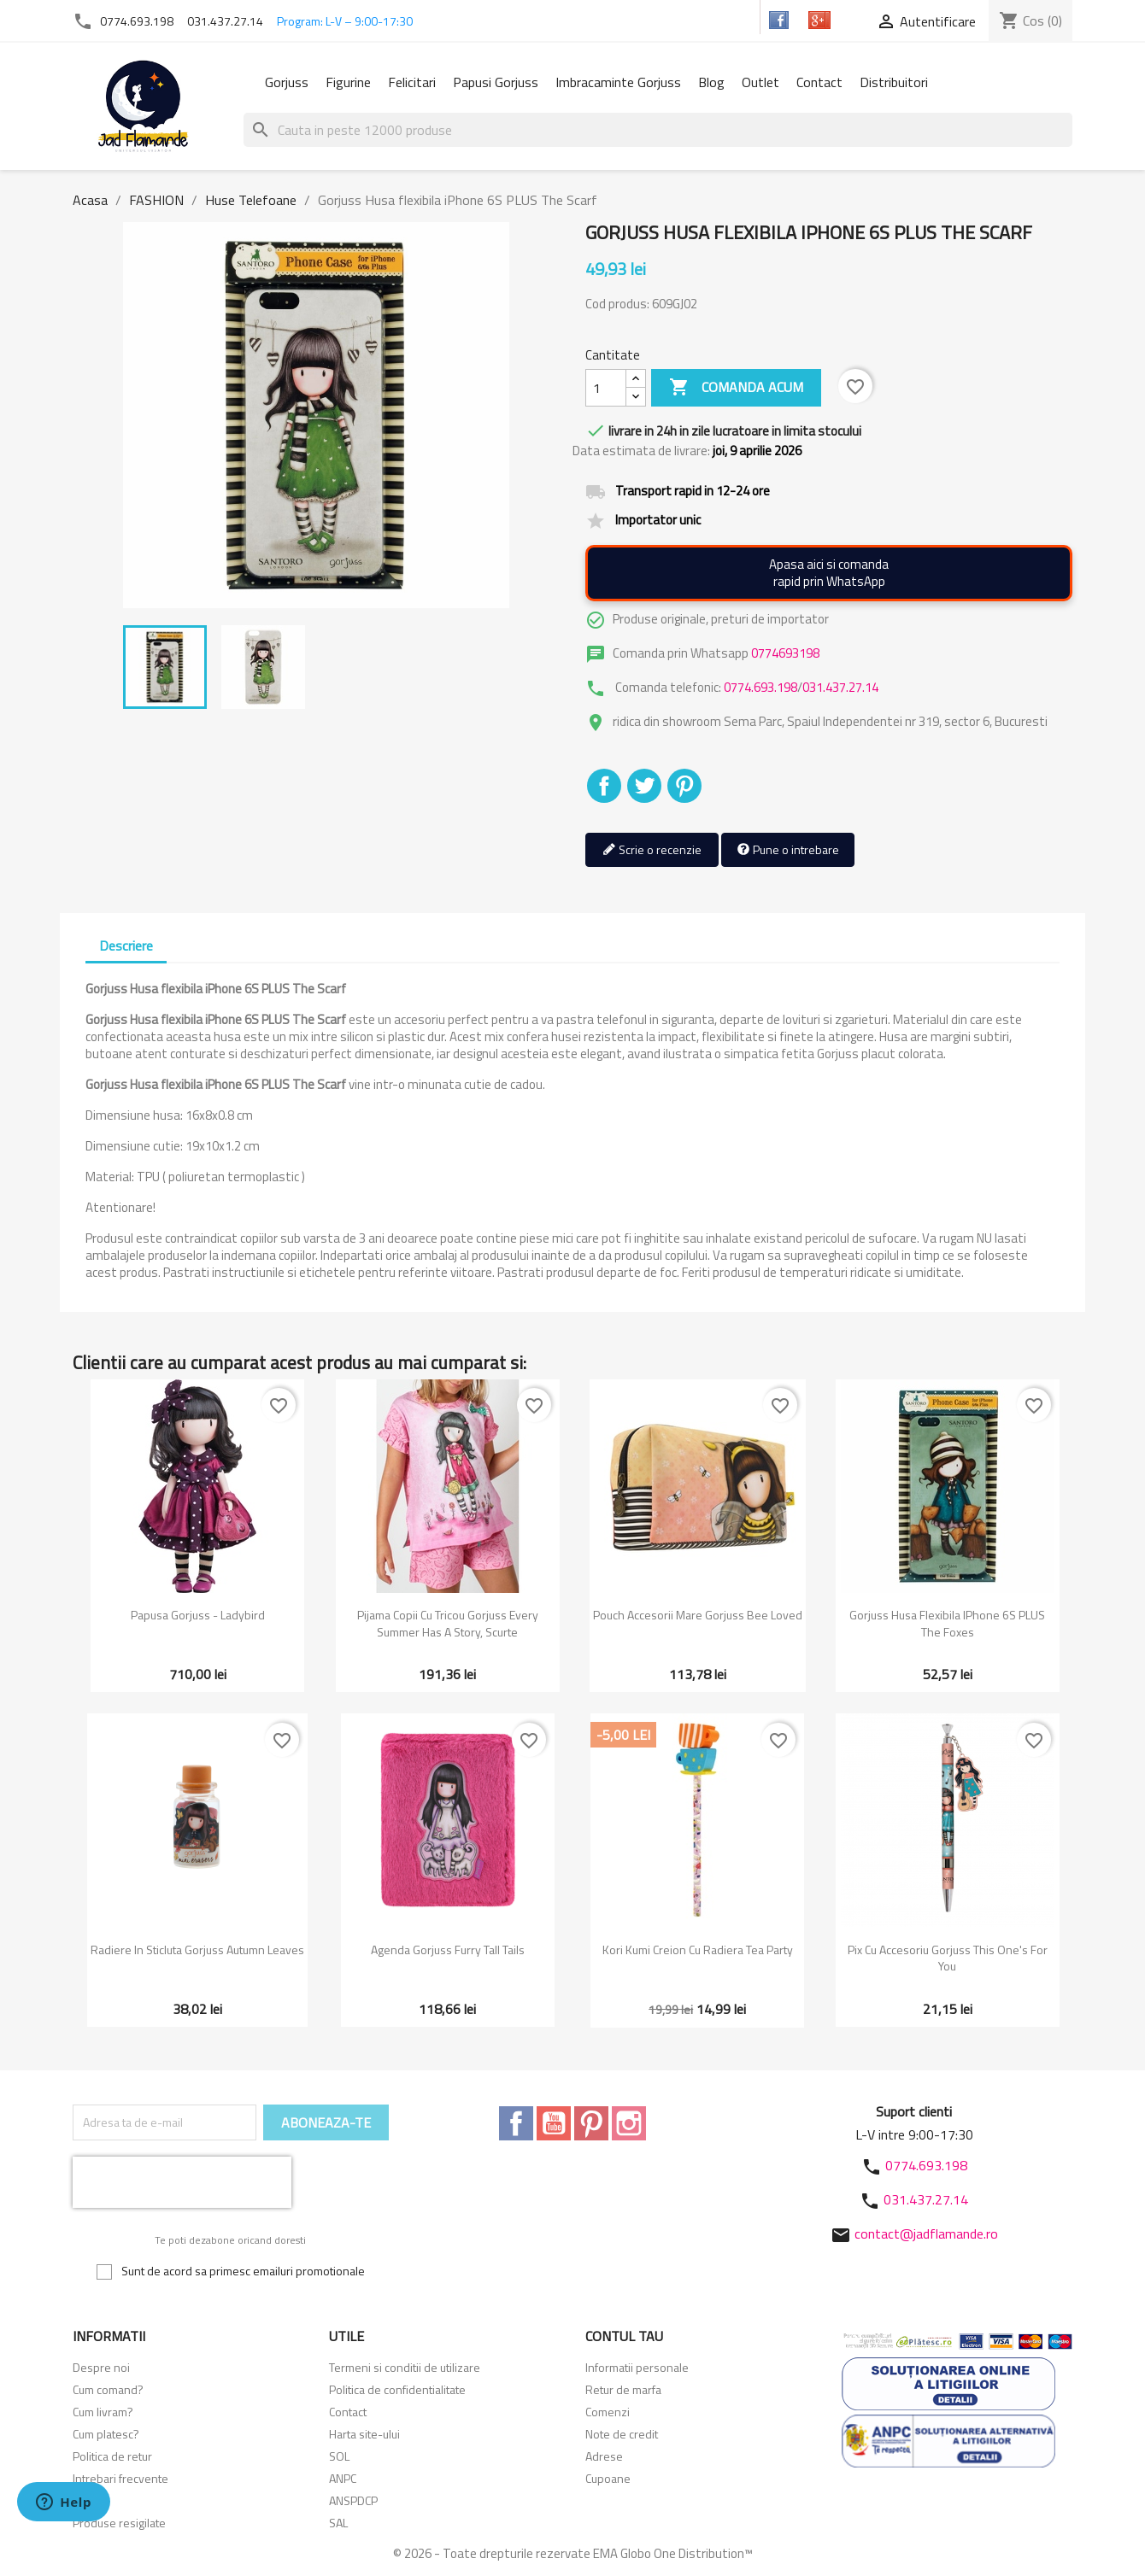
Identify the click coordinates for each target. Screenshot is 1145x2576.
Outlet (760, 82)
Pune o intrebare (788, 850)
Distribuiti (604, 786)
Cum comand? (108, 2389)
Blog (711, 82)
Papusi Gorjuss (495, 82)
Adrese (604, 2456)
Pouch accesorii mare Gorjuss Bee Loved (697, 1615)
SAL (338, 2523)
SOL (339, 2456)
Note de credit (621, 2434)
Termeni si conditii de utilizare (404, 2367)
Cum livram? (103, 2412)
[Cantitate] (605, 388)
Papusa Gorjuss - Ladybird (198, 1615)
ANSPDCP (353, 2500)
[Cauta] (658, 130)
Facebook (516, 2123)
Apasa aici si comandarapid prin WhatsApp (829, 572)
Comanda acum (736, 388)
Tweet (644, 786)
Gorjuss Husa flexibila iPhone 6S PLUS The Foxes (947, 1623)
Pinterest (684, 786)
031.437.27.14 (225, 21)
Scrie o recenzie (652, 850)
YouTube (554, 2123)
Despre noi (101, 2367)
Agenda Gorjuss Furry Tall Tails (448, 1949)
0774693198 (785, 653)
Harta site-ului (364, 2434)
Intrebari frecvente (120, 2478)
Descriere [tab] (126, 945)
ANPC (342, 2478)
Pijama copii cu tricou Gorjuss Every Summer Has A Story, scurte (447, 1623)
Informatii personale (637, 2367)
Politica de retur (112, 2456)
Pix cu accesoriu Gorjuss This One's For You (948, 1958)
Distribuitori (894, 82)
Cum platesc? (106, 2434)
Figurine (348, 82)
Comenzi (607, 2412)
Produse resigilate (119, 2523)
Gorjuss (286, 82)
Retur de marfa (623, 2389)
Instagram (629, 2123)
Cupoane (608, 2478)
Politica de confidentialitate (397, 2389)
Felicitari (412, 82)
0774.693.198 (136, 21)
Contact (819, 82)
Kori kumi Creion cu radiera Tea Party (697, 1949)
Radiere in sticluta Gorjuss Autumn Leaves (197, 1949)
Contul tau (624, 2336)
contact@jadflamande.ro (926, 2233)
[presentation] (182, 2182)
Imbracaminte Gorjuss (618, 82)
